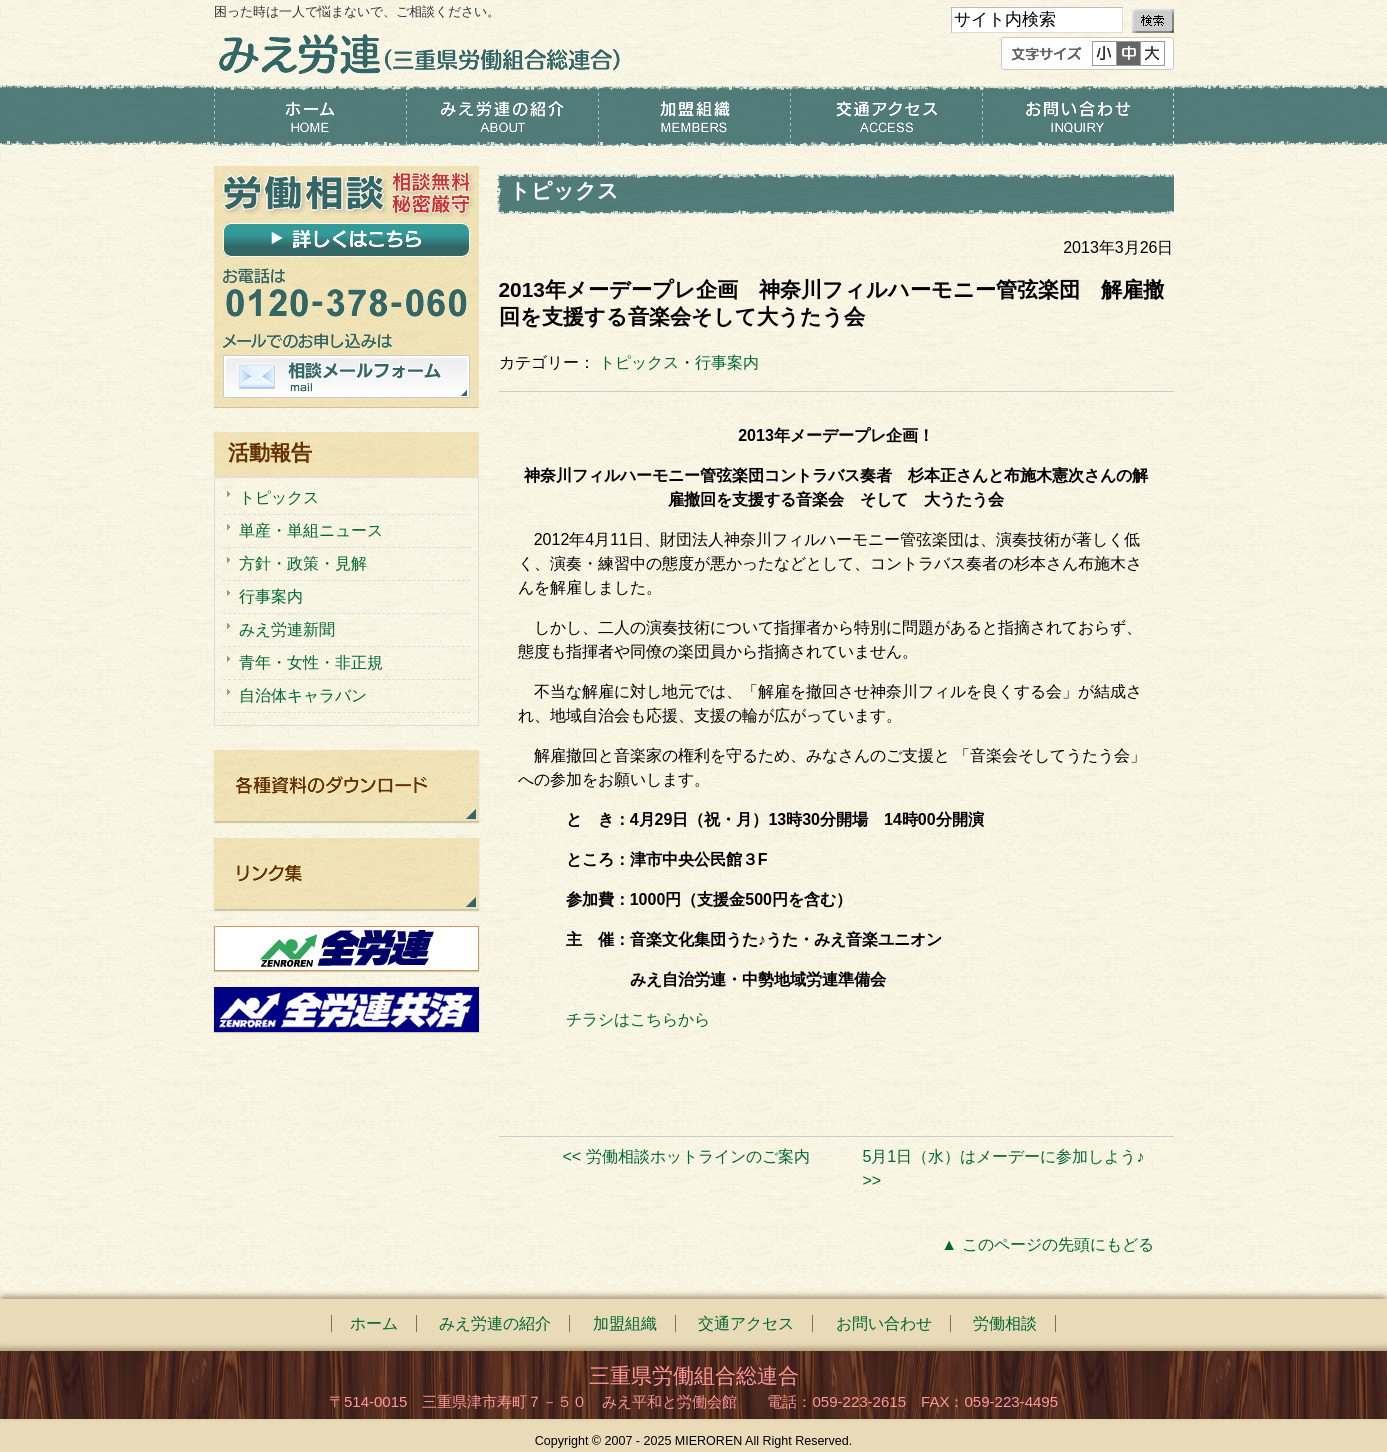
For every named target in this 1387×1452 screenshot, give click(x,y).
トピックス (639, 362)
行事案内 (727, 362)
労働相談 (1005, 1323)
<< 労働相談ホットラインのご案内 (685, 1156)
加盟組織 (694, 116)
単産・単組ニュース (311, 530)
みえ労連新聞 (287, 629)
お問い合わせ (1078, 116)
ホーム (310, 116)
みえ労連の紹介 (502, 116)
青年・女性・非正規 (311, 662)
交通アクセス (886, 116)
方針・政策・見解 (303, 563)
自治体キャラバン (303, 695)
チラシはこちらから (638, 1019)
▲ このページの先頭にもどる (1047, 1244)
